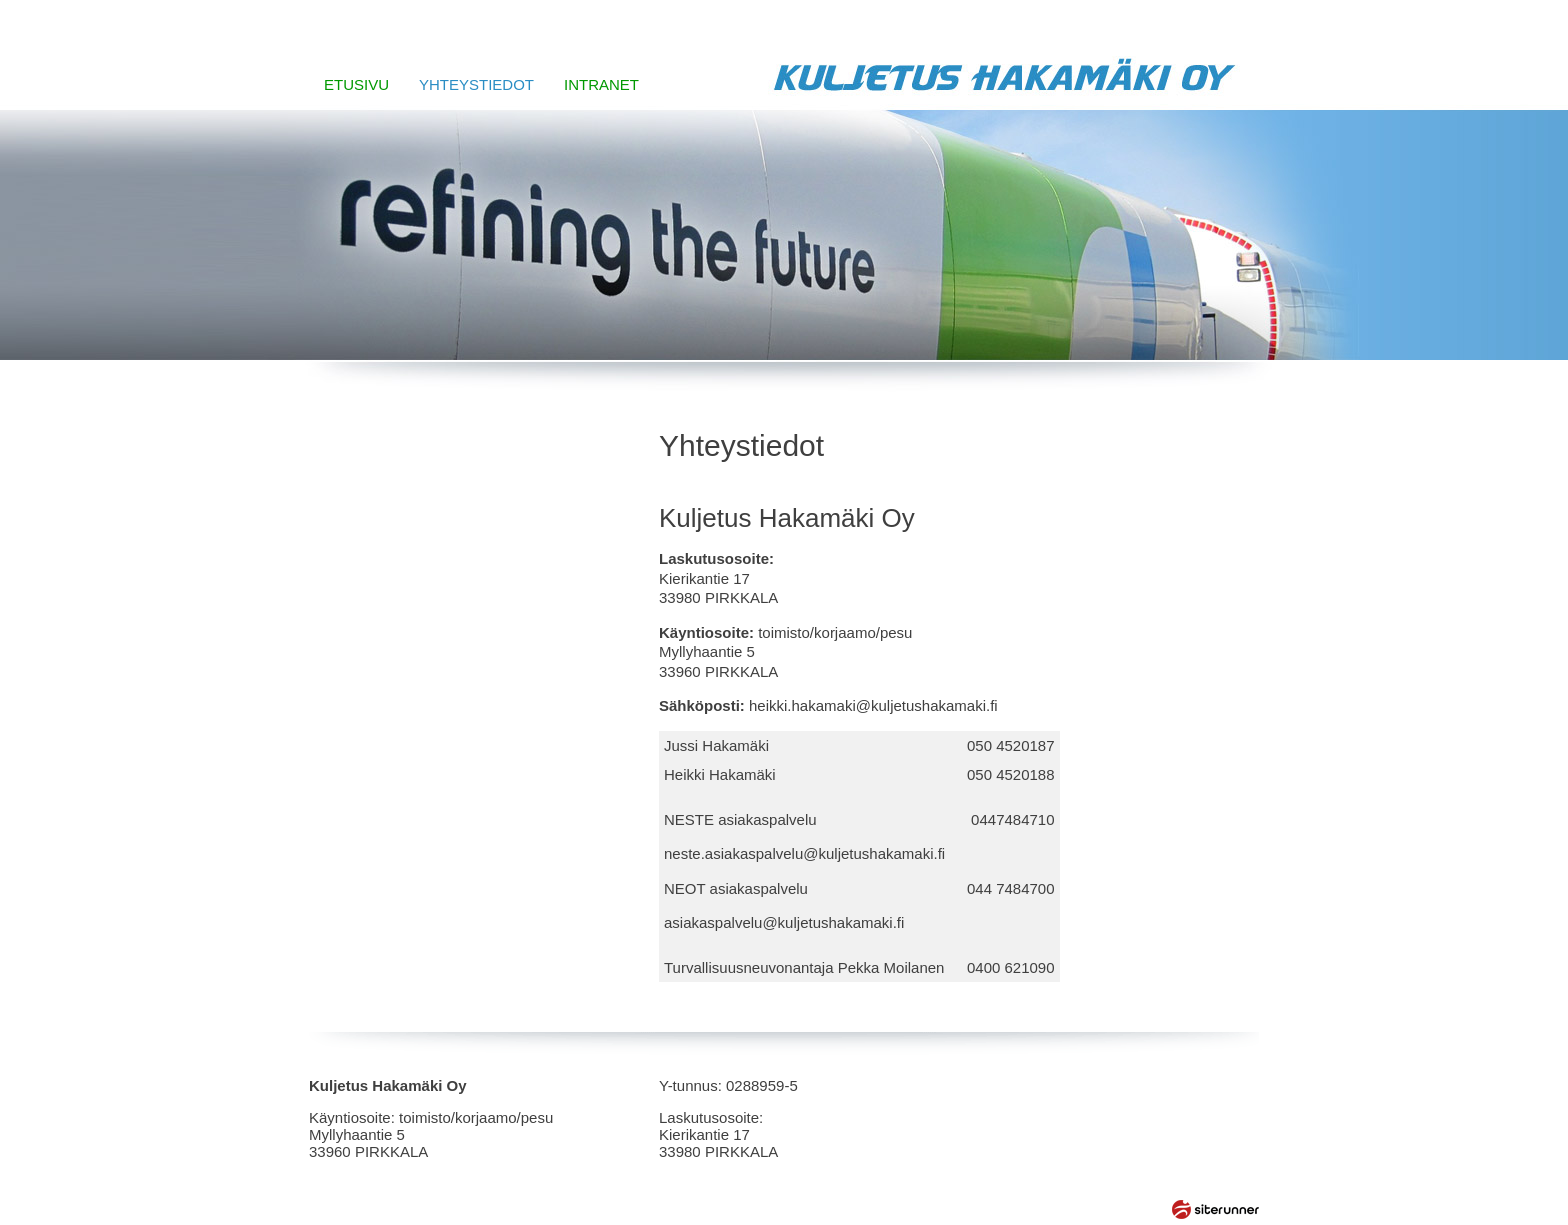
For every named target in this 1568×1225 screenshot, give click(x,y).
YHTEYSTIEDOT (476, 84)
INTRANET (601, 84)
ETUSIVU (356, 84)
